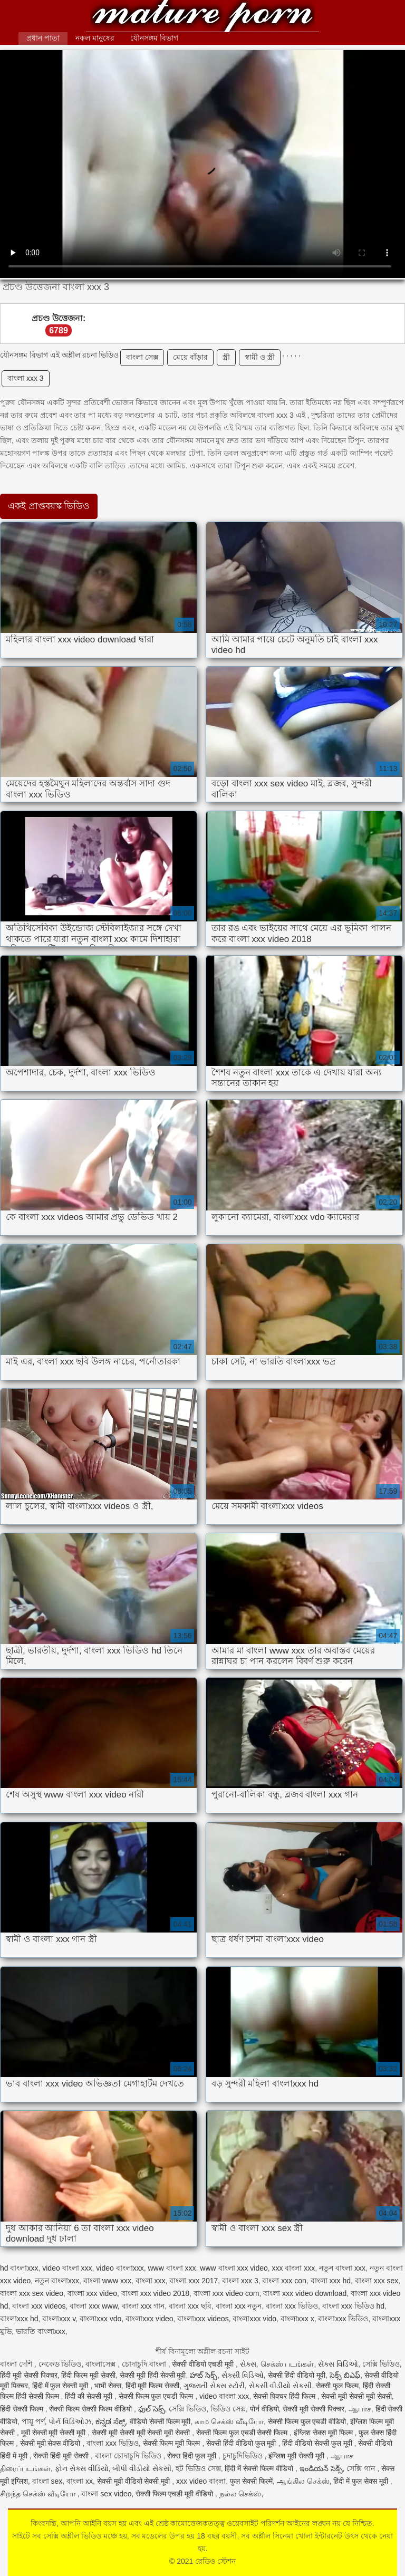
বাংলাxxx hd (19, 2318)
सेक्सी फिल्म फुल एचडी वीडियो (307, 2421)
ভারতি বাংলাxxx (40, 2331)
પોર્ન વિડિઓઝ (70, 2421)
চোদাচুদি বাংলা (145, 2364)
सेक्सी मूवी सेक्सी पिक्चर (313, 2409)
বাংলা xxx (151, 2280)
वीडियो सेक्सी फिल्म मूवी (160, 2421)
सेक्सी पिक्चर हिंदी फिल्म (285, 2396)
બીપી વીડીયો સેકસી (141, 2468)
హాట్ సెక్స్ (203, 2375)
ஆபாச (360, 2409)
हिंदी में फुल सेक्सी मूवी (61, 2385)
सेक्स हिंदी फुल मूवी (192, 2456)
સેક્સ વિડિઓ (338, 2364)
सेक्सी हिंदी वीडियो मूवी (297, 2375)
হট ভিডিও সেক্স (198, 2468)
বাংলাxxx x (297, 2318)
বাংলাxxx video (149, 2318)
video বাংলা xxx (67, 2268)
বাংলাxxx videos (202, 2318)
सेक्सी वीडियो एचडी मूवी (204, 2364)
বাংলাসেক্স (101, 2364)
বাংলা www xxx (107, 2280)
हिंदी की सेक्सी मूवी (89, 2396)
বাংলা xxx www (93, 2306)
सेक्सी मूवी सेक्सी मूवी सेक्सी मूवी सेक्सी (142, 2432)
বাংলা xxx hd (331, 2280)
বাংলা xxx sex (377, 2280)
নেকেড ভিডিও (60, 2364)
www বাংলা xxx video (233, 2268)
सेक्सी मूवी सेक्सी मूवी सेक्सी (356, 2396)
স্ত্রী (226, 357)
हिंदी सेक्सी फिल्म (22, 2409)
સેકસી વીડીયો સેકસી (280, 2385)
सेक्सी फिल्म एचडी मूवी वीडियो (175, 2494)
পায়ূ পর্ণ (33, 2421)
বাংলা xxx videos (38, 2306)
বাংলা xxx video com (226, 2293)
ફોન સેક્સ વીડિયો (82, 2468)
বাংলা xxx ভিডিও (292, 2306)
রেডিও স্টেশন (202, 17)
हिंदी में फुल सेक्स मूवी (361, 2481)
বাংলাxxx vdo (100, 2318)
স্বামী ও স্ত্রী (260, 357)
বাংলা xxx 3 (25, 378)
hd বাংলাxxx (19, 2268)
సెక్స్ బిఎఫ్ (345, 2375)
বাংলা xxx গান (143, 2306)
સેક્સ (248, 2364)
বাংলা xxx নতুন (239, 2306)
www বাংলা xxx (172, 2268)
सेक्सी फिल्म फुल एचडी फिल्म (157, 2396)
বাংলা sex (47, 2481)
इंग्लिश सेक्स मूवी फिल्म (324, 2432)
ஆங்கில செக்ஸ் (303, 2481)
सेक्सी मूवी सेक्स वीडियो (51, 2443)
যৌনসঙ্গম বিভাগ (154, 38)
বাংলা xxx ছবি (190, 2306)
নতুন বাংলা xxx (342, 2268)
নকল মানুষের (94, 38)
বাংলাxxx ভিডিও (343, 2318)
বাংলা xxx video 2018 (155, 2293)
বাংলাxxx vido (254, 2318)
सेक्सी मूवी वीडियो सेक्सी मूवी (134, 2481)
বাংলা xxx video (92, 2293)
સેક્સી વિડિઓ (242, 2375)
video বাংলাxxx (119, 2268)
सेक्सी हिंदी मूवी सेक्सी (62, 2456)
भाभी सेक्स (107, 2385)
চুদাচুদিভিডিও (244, 2456)
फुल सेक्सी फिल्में (251, 2481)
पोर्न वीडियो (264, 2409)
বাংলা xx (79, 2481)
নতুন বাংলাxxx (57, 2280)
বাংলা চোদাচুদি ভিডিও (129, 2456)
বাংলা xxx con (284, 2280)
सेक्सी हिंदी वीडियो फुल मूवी (242, 2443)
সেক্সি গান (361, 2468)
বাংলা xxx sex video (31, 2293)
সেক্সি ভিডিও (381, 2364)
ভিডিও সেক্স (228, 2409)
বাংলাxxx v (58, 2318)
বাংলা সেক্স (142, 357)
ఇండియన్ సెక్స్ (321, 2468)
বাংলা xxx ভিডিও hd (353, 2306)
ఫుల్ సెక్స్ (151, 2409)
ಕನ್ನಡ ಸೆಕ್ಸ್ (110, 2421)
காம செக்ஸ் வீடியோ (229, 2421)
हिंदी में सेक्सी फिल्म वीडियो (260, 2468)
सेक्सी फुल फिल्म (337, 2385)
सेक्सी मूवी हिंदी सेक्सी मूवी (153, 2375)
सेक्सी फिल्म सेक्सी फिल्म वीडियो (91, 2409)
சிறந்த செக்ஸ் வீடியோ (39, 2494)
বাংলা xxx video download (304, 2293)
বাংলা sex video (106, 2494)
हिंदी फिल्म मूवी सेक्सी (88, 2375)
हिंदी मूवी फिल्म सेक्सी (153, 2385)
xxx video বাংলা (201, 2481)
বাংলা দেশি (17, 2364)
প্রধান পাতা (43, 38)
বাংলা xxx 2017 (193, 2280)
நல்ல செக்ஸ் (240, 2494)
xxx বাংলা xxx (293, 2268)
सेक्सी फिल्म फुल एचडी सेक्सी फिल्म (243, 2432)
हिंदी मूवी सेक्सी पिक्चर (28, 2375)
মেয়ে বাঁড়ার (190, 357)
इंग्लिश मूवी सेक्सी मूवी (297, 2456)
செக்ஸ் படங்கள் (287, 2364)
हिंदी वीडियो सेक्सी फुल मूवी (318, 2443)
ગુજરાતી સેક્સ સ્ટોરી (214, 2385)
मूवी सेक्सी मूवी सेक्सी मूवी (54, 2432)
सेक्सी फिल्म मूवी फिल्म (172, 2443)
